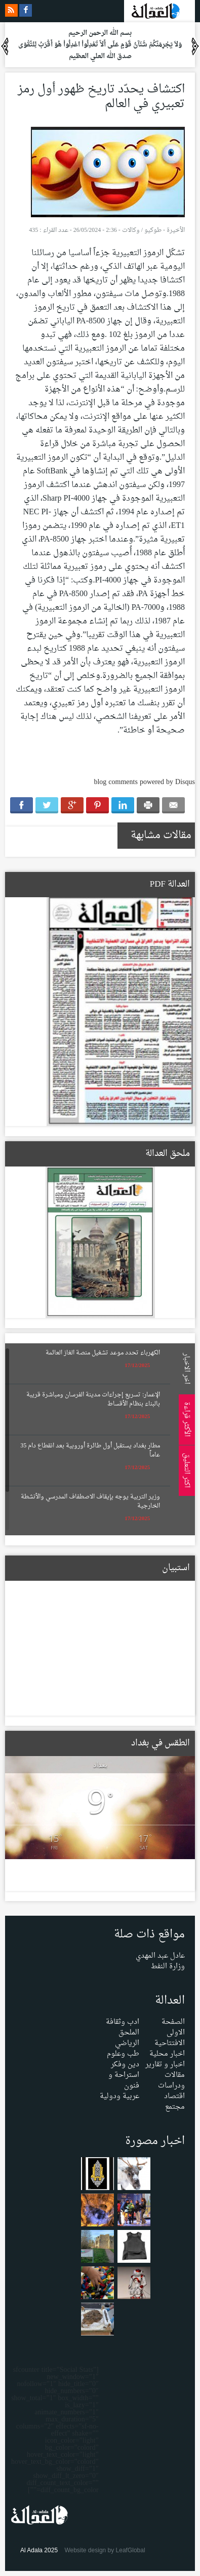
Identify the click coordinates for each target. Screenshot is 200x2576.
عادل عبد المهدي (160, 1956)
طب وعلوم (123, 2054)
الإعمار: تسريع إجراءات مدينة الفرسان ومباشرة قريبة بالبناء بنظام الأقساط (93, 1399)
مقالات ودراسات (171, 2080)
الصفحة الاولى (173, 2027)
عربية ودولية (119, 2096)
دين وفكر (125, 2064)
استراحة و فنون (123, 2080)
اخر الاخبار (185, 1368)
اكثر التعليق (185, 1470)
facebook (25, 10)
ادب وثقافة (122, 2022)
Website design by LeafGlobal (104, 2550)
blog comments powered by (144, 782)
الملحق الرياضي (127, 2038)
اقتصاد (174, 2096)
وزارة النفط (168, 1966)
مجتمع (175, 2107)
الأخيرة (176, 230)
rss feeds (11, 10)
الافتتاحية (169, 2043)
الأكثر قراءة (185, 1419)
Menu (190, 137)
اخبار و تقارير (165, 2064)
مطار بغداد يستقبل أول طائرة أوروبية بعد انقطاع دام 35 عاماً (90, 1450)
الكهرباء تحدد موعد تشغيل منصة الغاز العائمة (103, 1352)
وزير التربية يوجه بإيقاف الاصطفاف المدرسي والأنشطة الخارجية (90, 1501)
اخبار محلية (167, 2054)
